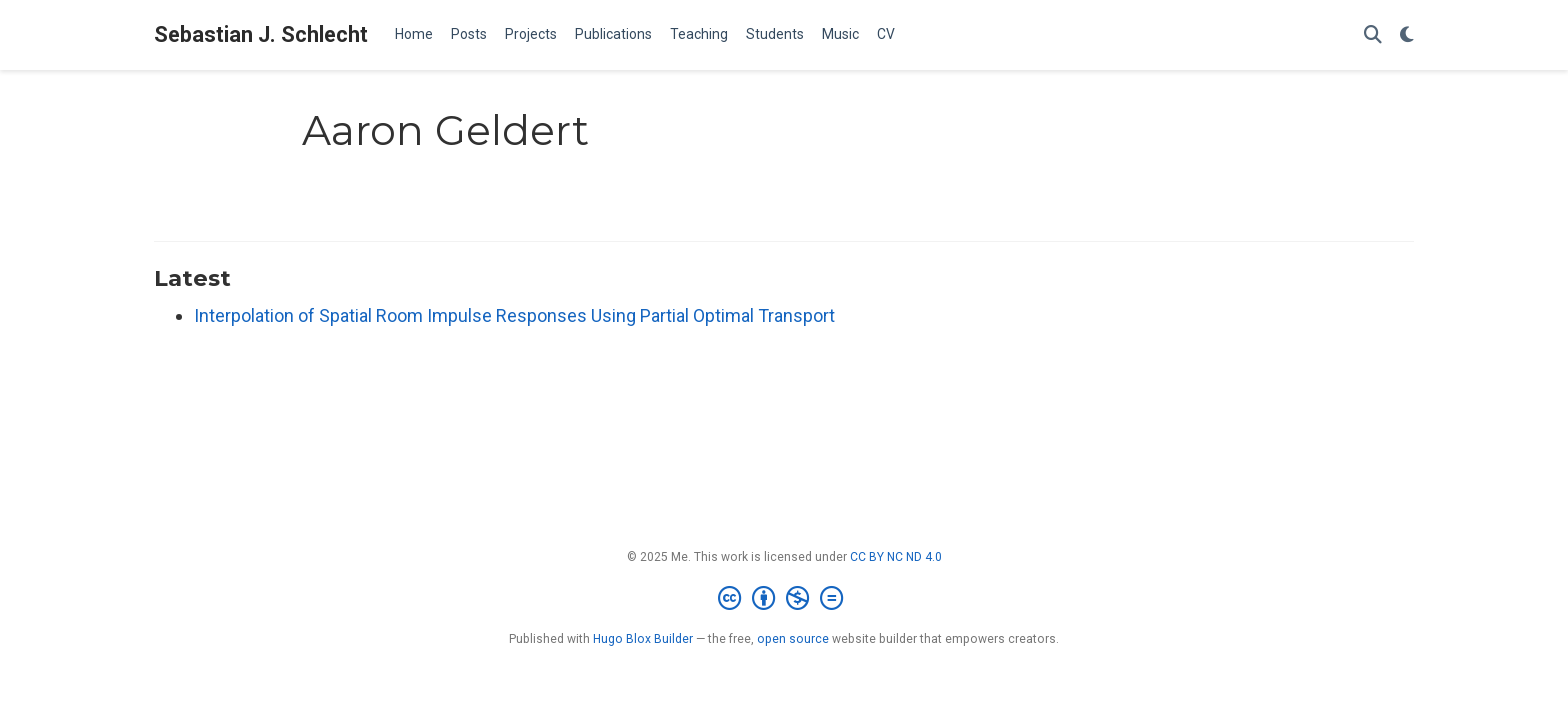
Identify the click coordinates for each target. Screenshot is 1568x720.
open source (793, 639)
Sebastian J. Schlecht (261, 34)
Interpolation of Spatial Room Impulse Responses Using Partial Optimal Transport (514, 315)
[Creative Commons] (784, 599)
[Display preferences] (1407, 35)
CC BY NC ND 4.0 (896, 557)
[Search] (1373, 35)
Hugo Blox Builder (643, 639)
